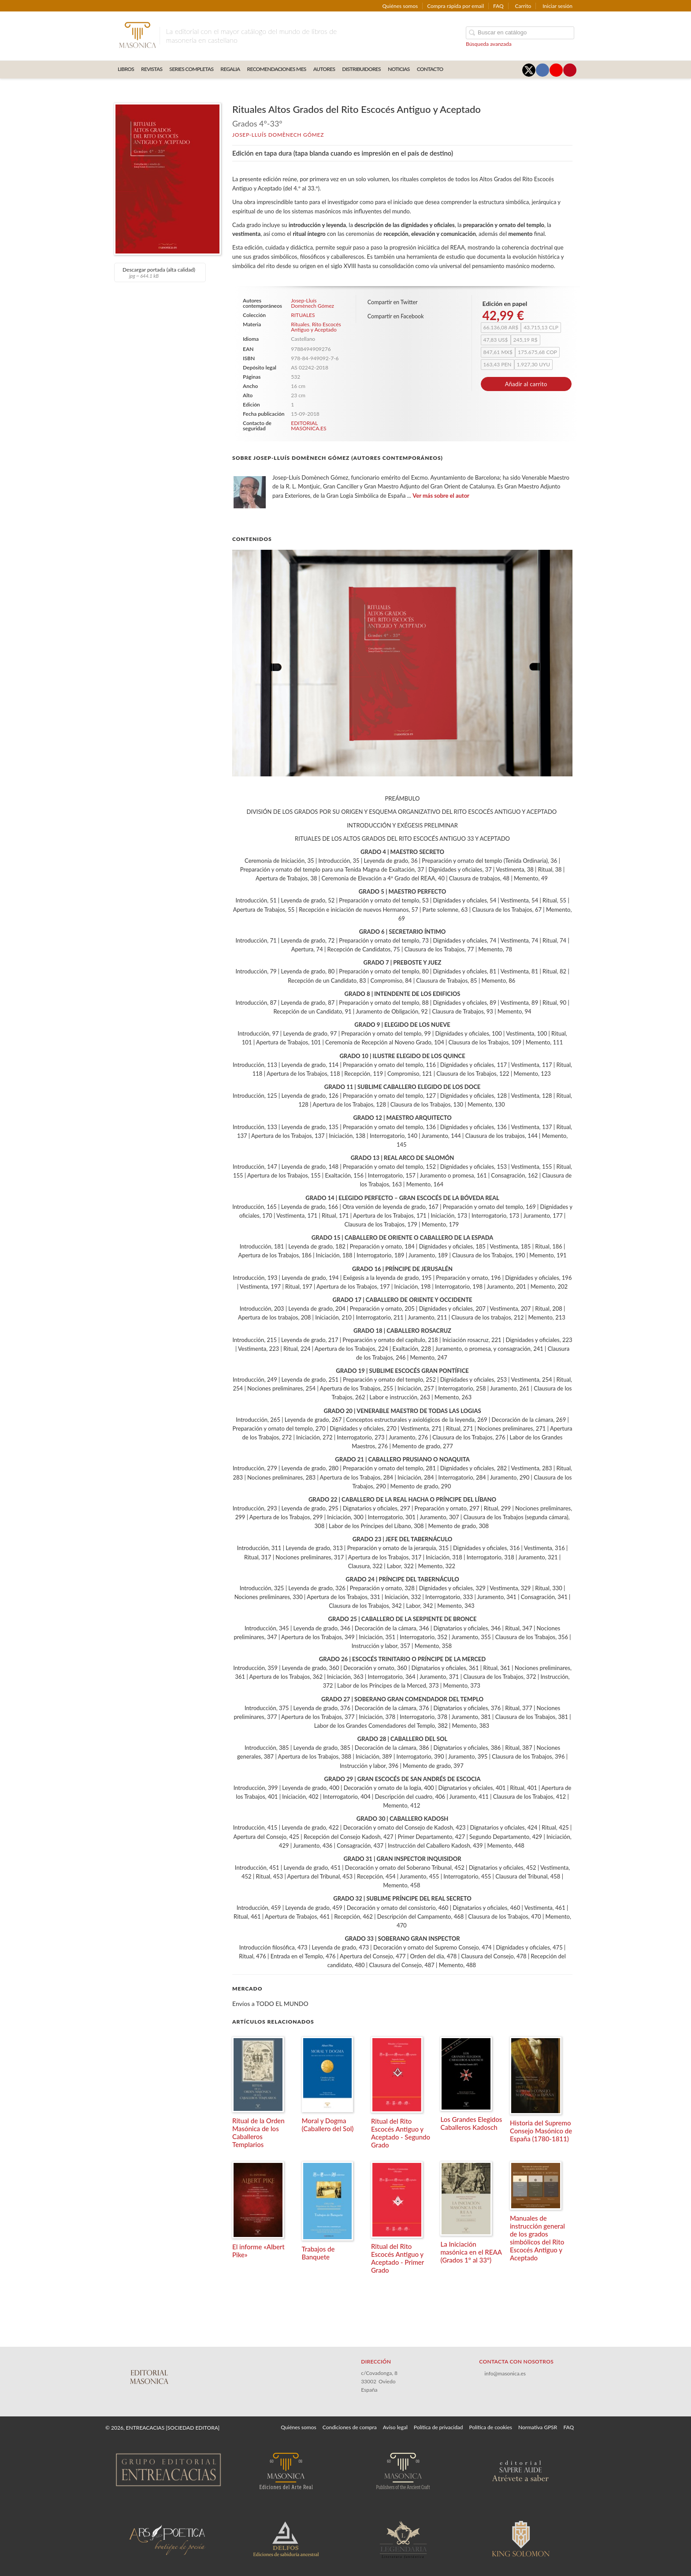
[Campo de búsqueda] (520, 32)
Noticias (399, 69)
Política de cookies (490, 2427)
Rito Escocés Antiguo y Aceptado (316, 327)
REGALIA (230, 69)
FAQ (498, 6)
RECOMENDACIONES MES (276, 69)
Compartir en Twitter (393, 302)
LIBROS (126, 69)
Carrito (523, 6)
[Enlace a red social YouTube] (556, 70)
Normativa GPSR (537, 2427)
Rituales (300, 324)
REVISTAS (151, 69)
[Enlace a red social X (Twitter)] (528, 70)
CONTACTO (430, 69)
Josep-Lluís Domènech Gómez (278, 134)
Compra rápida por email (455, 6)
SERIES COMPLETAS (191, 69)
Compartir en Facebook (396, 316)
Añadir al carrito (526, 384)
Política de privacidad (438, 2427)
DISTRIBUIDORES (361, 69)
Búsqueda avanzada (489, 44)
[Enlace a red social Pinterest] (569, 70)
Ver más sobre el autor (440, 495)
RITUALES (303, 315)
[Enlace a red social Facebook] (542, 70)
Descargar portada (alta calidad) (159, 272)
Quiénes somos (400, 6)
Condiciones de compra (350, 2427)
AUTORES (324, 69)
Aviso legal (395, 2427)
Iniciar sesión (557, 6)
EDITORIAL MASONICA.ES (308, 426)
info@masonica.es (505, 2373)
